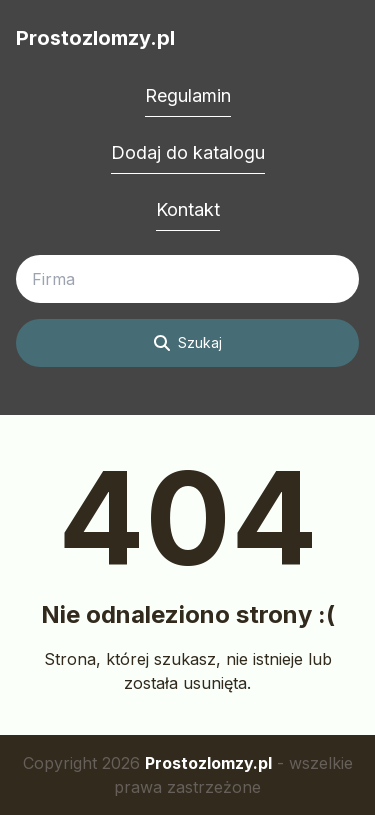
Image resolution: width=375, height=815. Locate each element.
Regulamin (188, 95)
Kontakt (188, 209)
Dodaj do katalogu (188, 152)
